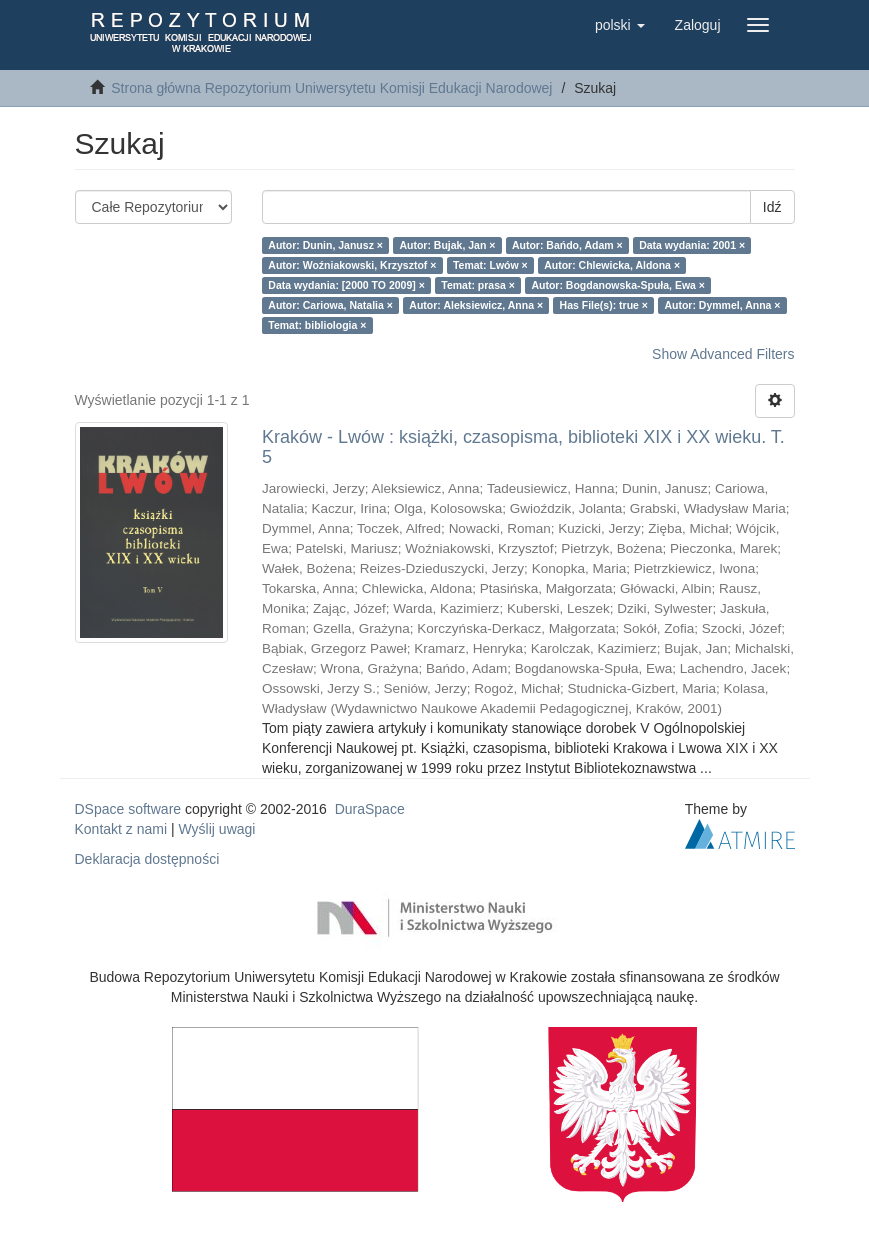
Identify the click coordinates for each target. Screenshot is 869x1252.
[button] (620, 25)
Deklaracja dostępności (147, 859)
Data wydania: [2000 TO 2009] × (346, 285)
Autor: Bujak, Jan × (447, 245)
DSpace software (128, 809)
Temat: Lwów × (490, 265)
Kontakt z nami (121, 829)
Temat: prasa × (478, 285)
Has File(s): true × (604, 305)
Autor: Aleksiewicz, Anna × (476, 305)
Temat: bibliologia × (317, 325)
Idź (772, 207)
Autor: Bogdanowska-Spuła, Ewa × (618, 285)
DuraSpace (370, 809)
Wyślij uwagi (217, 829)
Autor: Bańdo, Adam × (567, 245)
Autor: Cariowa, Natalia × (330, 305)
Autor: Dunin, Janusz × (325, 245)
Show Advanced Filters (723, 354)
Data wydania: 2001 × (692, 245)
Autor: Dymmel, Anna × (722, 305)
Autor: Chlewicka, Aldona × (612, 265)
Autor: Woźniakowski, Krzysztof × (352, 265)
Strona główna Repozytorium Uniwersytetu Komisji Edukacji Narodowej (331, 88)
